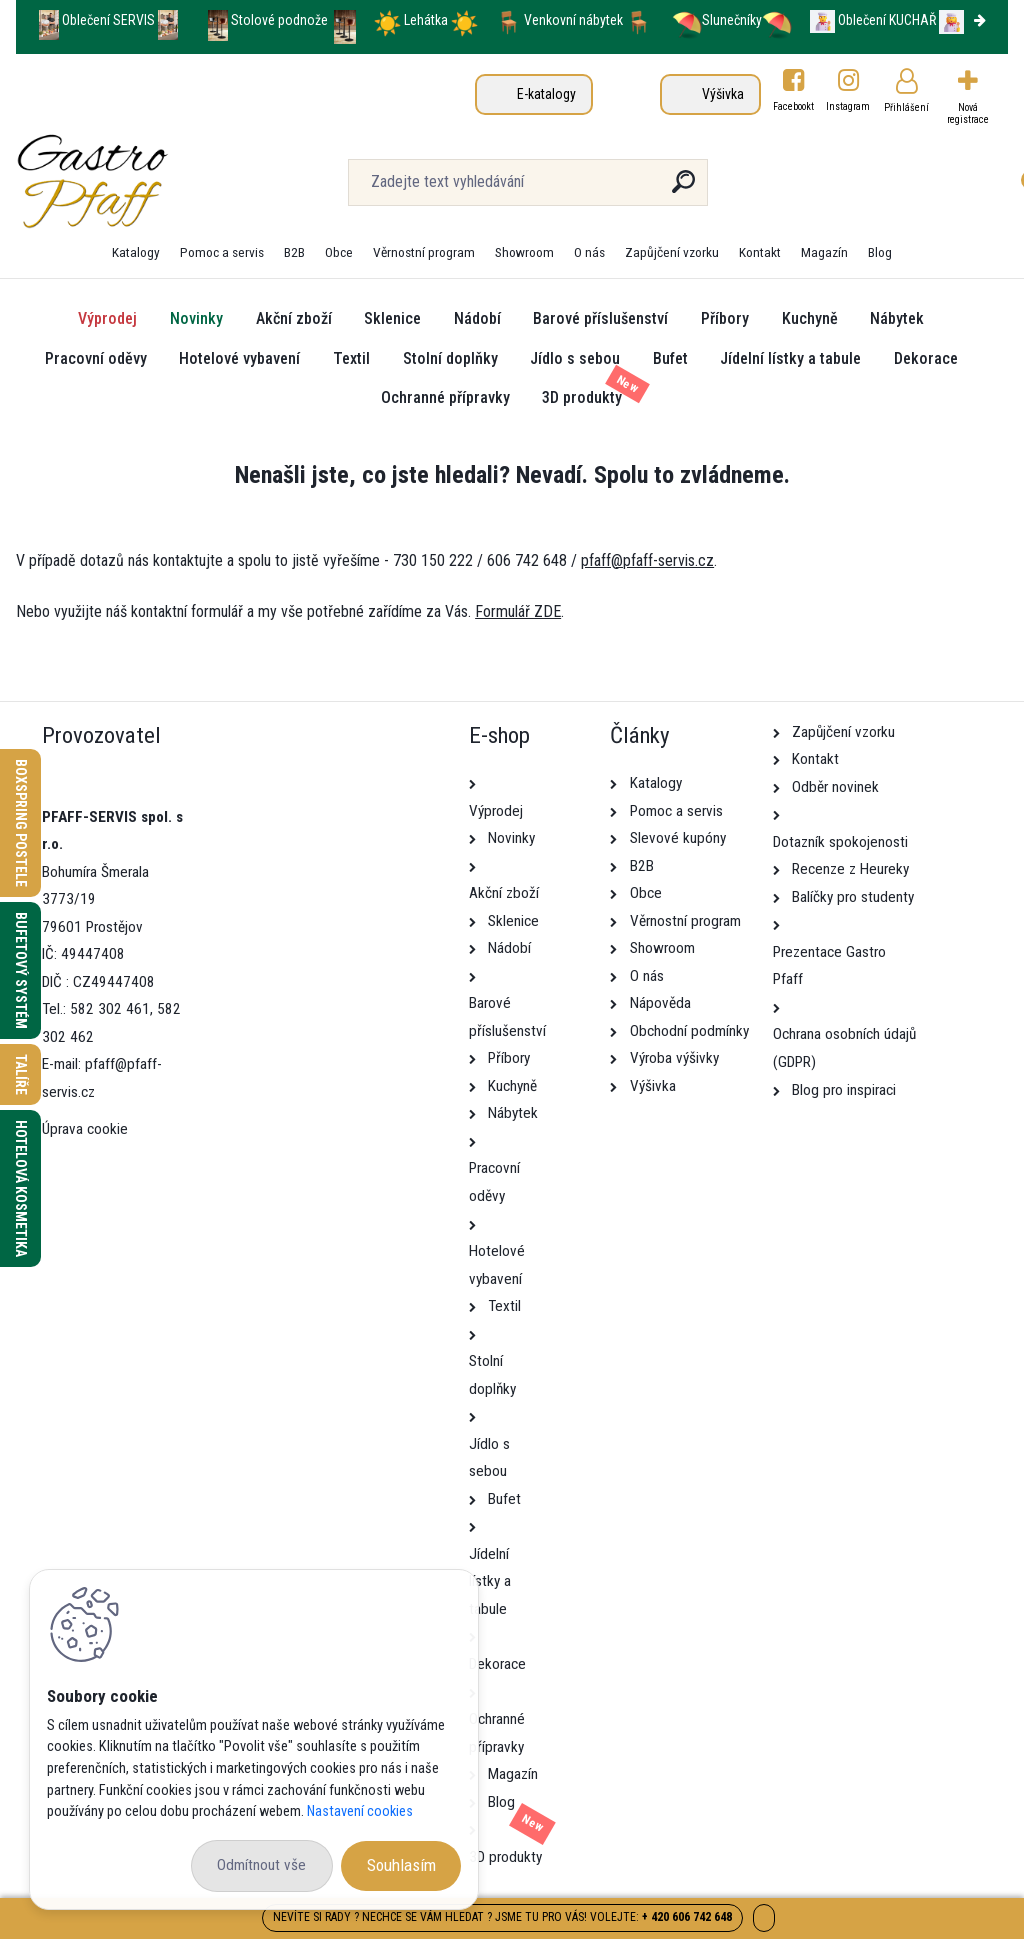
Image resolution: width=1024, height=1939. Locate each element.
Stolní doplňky (450, 358)
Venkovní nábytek (573, 20)
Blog (880, 252)
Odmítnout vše (261, 1865)
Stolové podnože (281, 20)
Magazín (824, 252)
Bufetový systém (21, 970)
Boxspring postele (21, 823)
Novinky (196, 318)
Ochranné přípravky (445, 397)
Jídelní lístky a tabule (790, 358)
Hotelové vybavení (239, 358)
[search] (683, 189)
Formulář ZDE (518, 611)
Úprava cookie (85, 1129)
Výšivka (723, 94)
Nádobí (477, 318)
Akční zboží (294, 318)
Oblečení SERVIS (108, 20)
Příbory (725, 318)
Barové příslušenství (600, 318)
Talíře (21, 1074)
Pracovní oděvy (96, 358)
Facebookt (793, 106)
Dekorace (926, 358)
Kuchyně (810, 318)
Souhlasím (401, 1865)
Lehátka (427, 20)
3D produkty (582, 397)
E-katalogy (546, 94)
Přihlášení (906, 107)
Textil (351, 358)
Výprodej (107, 318)
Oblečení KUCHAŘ (887, 20)
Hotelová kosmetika (21, 1188)
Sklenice (392, 318)
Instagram (849, 106)
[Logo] (138, 182)
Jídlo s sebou (575, 358)
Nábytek (897, 318)
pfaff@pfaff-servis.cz (647, 560)
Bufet (670, 358)
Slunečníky (717, 20)
